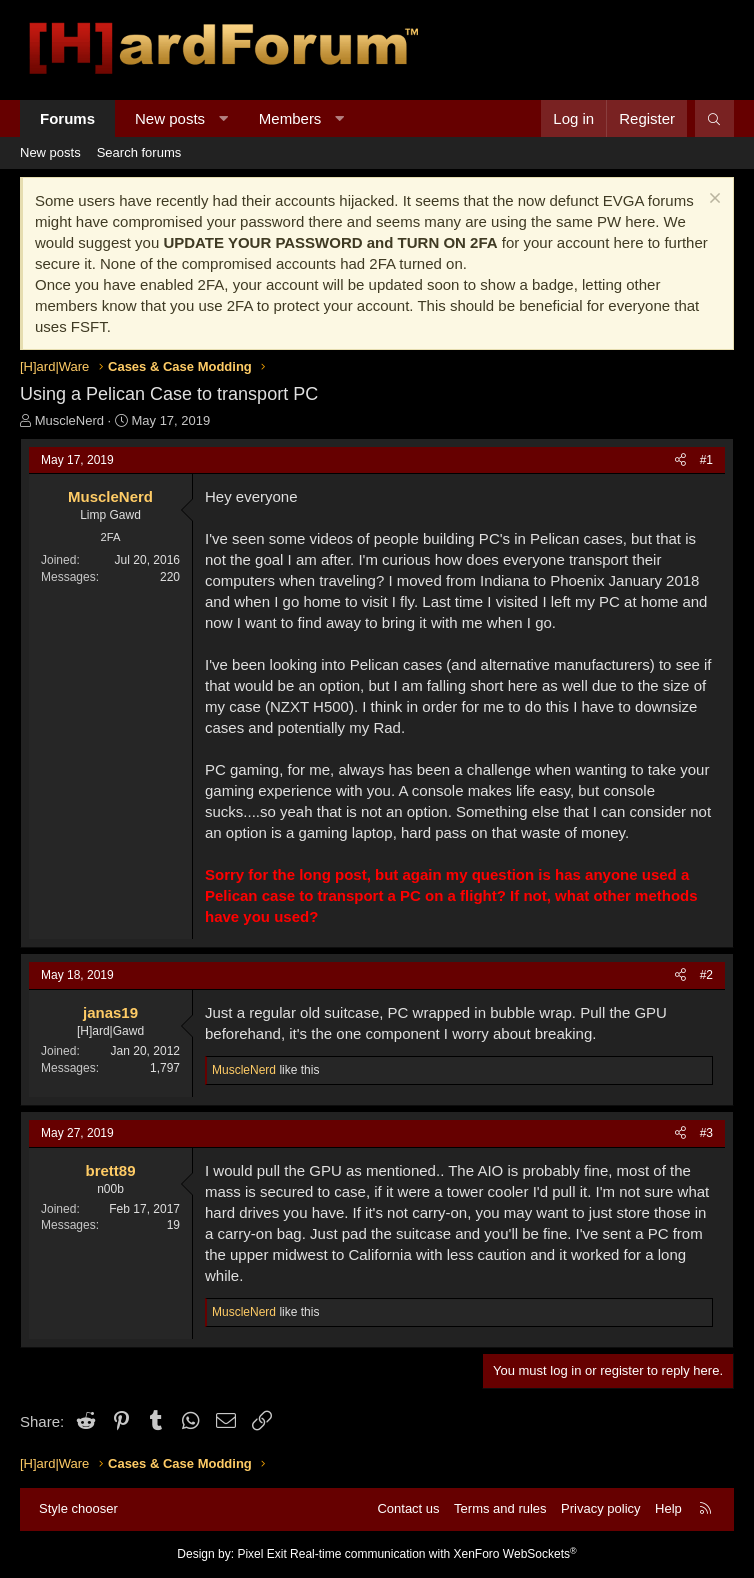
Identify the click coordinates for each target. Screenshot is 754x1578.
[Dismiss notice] (712, 200)
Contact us (408, 1508)
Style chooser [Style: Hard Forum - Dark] (78, 1508)
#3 (706, 1133)
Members (290, 118)
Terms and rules (500, 1508)
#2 (706, 975)
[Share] (680, 460)
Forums (67, 118)
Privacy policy (600, 1508)
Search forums (139, 152)
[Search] (714, 118)
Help (668, 1508)
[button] (223, 118)
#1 (706, 460)
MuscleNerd (69, 420)
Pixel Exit (261, 1554)
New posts (170, 118)
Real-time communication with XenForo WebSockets (433, 1554)
